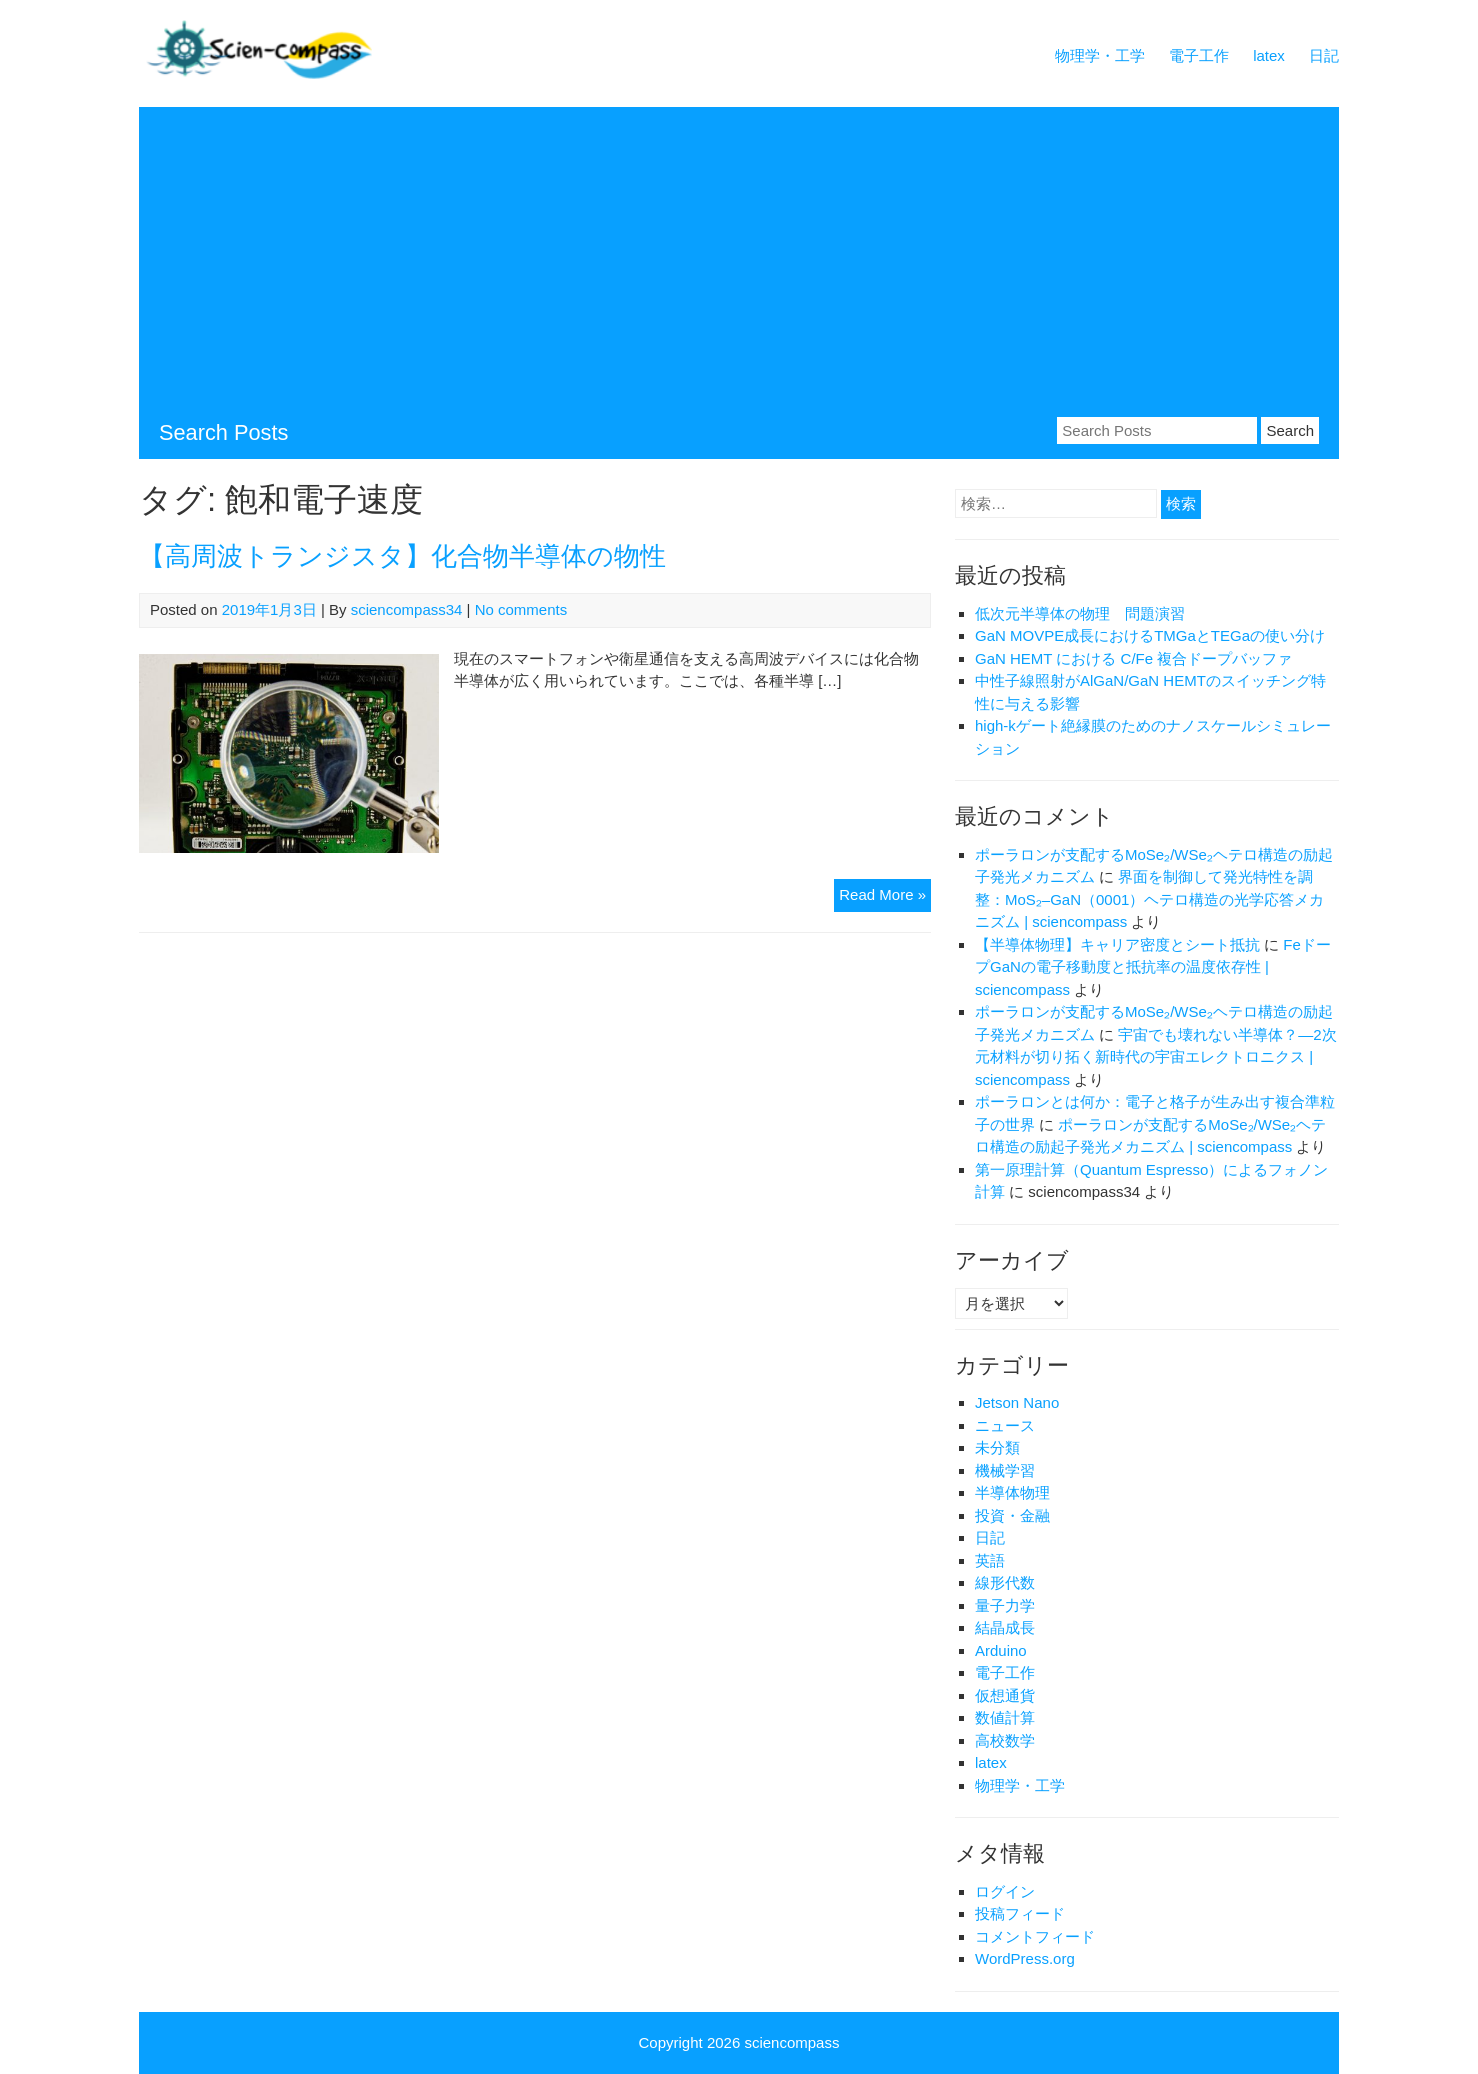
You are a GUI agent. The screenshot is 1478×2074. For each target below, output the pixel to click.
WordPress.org (1025, 1958)
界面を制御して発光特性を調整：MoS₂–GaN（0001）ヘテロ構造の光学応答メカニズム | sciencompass (1149, 899)
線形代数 (1005, 1582)
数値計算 (1005, 1717)
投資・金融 (1012, 1515)
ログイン (1005, 1891)
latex (1269, 55)
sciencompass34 (407, 609)
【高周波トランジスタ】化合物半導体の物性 (402, 556)
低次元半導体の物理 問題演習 (1080, 613)
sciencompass (791, 2042)
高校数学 (1005, 1740)
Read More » (885, 897)
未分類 (997, 1447)
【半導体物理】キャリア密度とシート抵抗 (1117, 944)
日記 (1324, 55)
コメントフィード (1035, 1936)
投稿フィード (1020, 1913)
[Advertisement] (739, 267)
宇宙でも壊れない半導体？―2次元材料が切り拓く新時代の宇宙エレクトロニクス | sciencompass (1156, 1057)
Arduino (1001, 1650)
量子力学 (1005, 1605)
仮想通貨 (1005, 1695)
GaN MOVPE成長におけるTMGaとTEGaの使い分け (1150, 635)
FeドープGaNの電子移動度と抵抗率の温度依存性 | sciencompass (1153, 967)
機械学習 (1005, 1470)
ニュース (1005, 1425)
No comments (521, 609)
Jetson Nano (1017, 1402)
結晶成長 (1005, 1627)
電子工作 (1199, 55)
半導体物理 (1012, 1492)
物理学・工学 (1100, 55)
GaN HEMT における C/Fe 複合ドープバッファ (1133, 658)
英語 (990, 1560)
